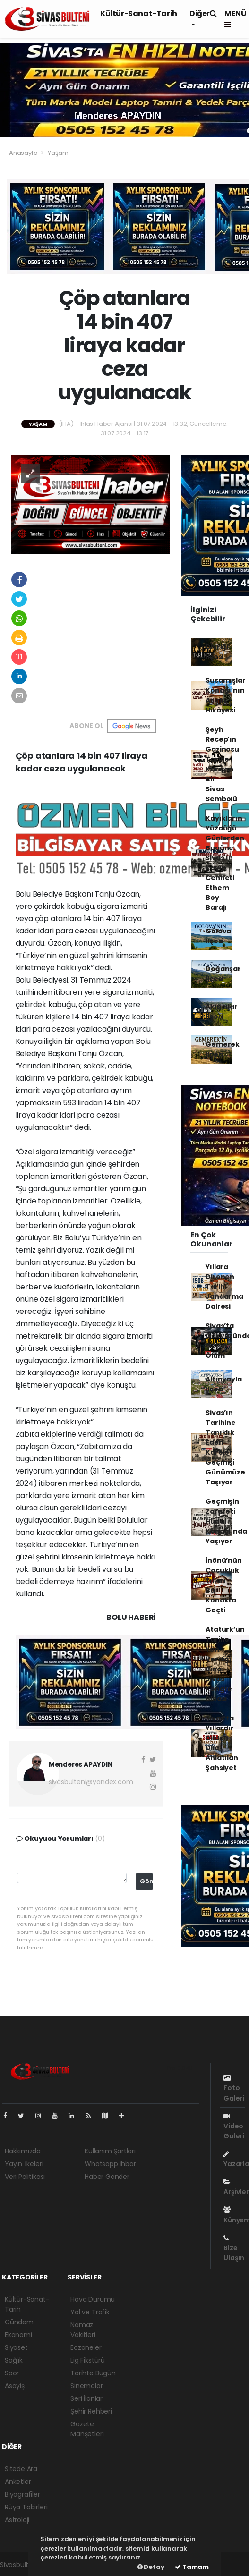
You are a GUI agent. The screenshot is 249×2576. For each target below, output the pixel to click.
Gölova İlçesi (218, 936)
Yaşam (58, 152)
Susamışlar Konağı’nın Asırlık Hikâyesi (225, 695)
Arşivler (236, 2187)
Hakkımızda (23, 2151)
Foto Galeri (233, 2088)
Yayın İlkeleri (24, 2164)
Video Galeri (233, 2127)
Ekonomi (18, 2334)
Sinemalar (86, 2385)
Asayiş (15, 2385)
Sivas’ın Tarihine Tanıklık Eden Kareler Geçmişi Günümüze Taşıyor (225, 1447)
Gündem (19, 2322)
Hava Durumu (92, 2299)
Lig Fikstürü (87, 2360)
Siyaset (16, 2347)
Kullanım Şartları (110, 2151)
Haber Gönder (107, 2176)
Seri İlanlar (86, 2398)
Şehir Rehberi (91, 2411)
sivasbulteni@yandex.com (91, 1782)
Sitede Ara (21, 2469)
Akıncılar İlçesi (221, 1011)
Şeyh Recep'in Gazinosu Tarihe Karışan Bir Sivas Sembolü (222, 764)
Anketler (18, 2481)
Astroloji (17, 2520)
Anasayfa (24, 152)
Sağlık (14, 2360)
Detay (150, 2566)
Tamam (192, 2566)
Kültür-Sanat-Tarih (138, 13)
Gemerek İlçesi (223, 1049)
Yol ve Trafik (90, 2312)
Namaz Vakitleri (82, 2329)
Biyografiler (22, 2494)
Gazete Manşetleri (86, 2429)
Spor (12, 2373)
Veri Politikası (25, 2176)
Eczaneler (85, 2347)
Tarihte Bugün (93, 2373)
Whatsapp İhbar (110, 2164)
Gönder (146, 1881)
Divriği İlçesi (217, 651)
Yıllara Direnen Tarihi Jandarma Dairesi (224, 1286)
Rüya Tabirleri (26, 2507)
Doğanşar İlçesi (223, 973)
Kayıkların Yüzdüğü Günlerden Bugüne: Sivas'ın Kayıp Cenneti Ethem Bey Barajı (225, 862)
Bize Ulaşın (233, 2248)
